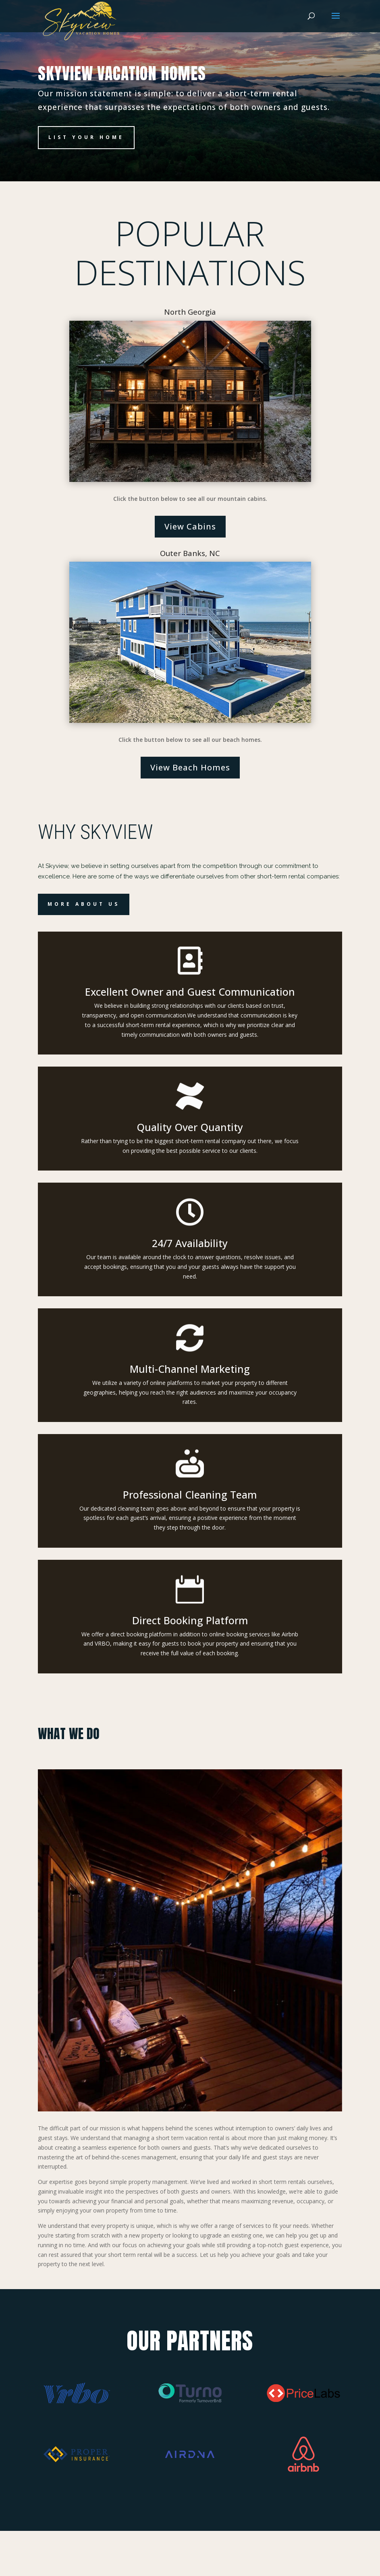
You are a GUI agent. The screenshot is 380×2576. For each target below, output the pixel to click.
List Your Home (86, 137)
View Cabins (190, 526)
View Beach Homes (190, 767)
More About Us (84, 904)
